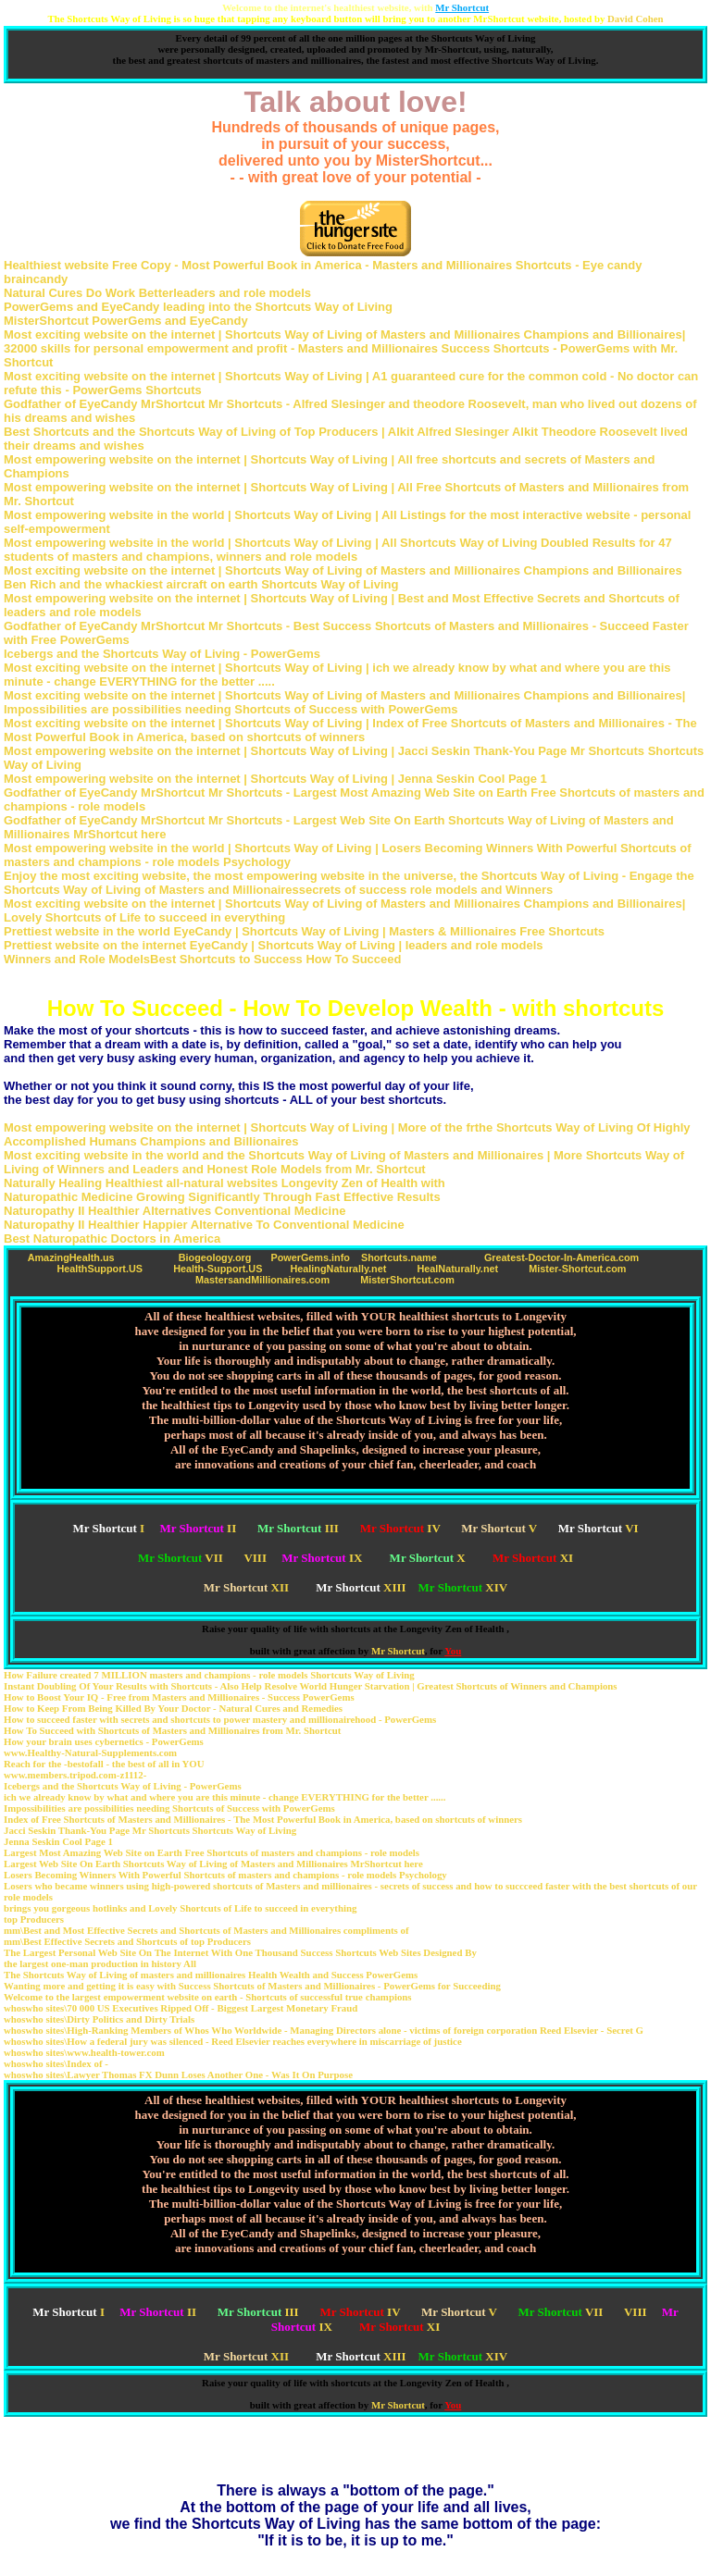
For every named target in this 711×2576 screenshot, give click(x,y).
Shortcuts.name (399, 1257)
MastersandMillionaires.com (262, 1279)
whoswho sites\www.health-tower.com (84, 2052)
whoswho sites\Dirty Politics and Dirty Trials (99, 2019)
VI (598, 1528)
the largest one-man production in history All (100, 1963)
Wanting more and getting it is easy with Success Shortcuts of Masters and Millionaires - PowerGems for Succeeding (252, 1985)
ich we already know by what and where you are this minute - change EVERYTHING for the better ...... (224, 1796)
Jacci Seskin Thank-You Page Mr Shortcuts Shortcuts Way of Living (150, 1830)
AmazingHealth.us (71, 1257)
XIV (463, 1587)
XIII (360, 1587)
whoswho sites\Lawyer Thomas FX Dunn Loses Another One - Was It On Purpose (178, 2074)
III (298, 1528)
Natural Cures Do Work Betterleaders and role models (157, 293)
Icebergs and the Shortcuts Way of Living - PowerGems (162, 654)
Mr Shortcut (398, 1650)
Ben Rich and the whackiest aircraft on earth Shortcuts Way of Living (201, 584)
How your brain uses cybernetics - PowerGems (104, 1741)
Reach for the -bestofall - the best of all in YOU (104, 1763)
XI (533, 1558)
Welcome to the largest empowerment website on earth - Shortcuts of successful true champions (208, 1996)
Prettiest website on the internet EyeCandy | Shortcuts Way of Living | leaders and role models (273, 945)
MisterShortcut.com (407, 1279)
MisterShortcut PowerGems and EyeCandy (126, 321)
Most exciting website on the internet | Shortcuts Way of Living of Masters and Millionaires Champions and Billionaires (343, 570)
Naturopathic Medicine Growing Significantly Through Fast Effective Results (222, 1197)
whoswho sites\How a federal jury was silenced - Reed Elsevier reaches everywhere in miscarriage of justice (233, 2041)
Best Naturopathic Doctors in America (112, 1238)
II (197, 1528)
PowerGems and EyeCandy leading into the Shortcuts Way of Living (198, 307)
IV (400, 1528)
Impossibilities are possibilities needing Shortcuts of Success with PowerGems (169, 1808)
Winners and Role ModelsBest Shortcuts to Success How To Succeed (202, 959)
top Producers (34, 1919)
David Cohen (635, 18)
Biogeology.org (215, 1257)
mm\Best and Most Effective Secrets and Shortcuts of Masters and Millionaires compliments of (206, 1930)
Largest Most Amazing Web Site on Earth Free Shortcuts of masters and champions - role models (211, 1852)
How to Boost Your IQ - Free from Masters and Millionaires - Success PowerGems (179, 1697)
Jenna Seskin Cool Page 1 (58, 1841)
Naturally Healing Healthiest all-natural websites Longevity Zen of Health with (224, 1183)
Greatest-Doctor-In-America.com (561, 1257)
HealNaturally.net (457, 1268)
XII (246, 1587)
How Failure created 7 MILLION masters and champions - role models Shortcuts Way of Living (209, 1674)
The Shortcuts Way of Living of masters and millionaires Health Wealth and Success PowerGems (211, 1974)
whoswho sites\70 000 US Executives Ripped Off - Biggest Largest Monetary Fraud (180, 2007)
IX (321, 1558)
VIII (255, 1558)
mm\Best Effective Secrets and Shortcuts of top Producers (127, 1941)
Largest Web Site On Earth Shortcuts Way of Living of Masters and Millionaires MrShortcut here (213, 1863)
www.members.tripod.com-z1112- (75, 1774)
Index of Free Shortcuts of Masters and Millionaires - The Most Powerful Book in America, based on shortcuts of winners (263, 1819)
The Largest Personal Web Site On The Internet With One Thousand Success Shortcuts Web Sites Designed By (240, 1952)
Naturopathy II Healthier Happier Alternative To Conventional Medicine (204, 1225)
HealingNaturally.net (338, 1268)
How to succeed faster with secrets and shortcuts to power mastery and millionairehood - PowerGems (220, 1719)
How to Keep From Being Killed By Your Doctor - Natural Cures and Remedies (173, 1708)
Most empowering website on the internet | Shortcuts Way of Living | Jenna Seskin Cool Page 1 (275, 779)
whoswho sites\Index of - (56, 2063)
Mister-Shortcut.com (577, 1268)
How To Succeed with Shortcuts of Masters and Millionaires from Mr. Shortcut (172, 1730)
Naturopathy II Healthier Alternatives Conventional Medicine (174, 1211)
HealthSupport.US (99, 1268)
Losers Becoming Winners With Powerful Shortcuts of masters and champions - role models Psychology (225, 1874)
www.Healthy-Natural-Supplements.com (90, 1752)
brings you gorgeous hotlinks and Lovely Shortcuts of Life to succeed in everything (180, 1907)
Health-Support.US (217, 1268)
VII (180, 1558)
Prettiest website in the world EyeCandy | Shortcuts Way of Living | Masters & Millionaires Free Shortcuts (304, 931)
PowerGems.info (309, 1257)
